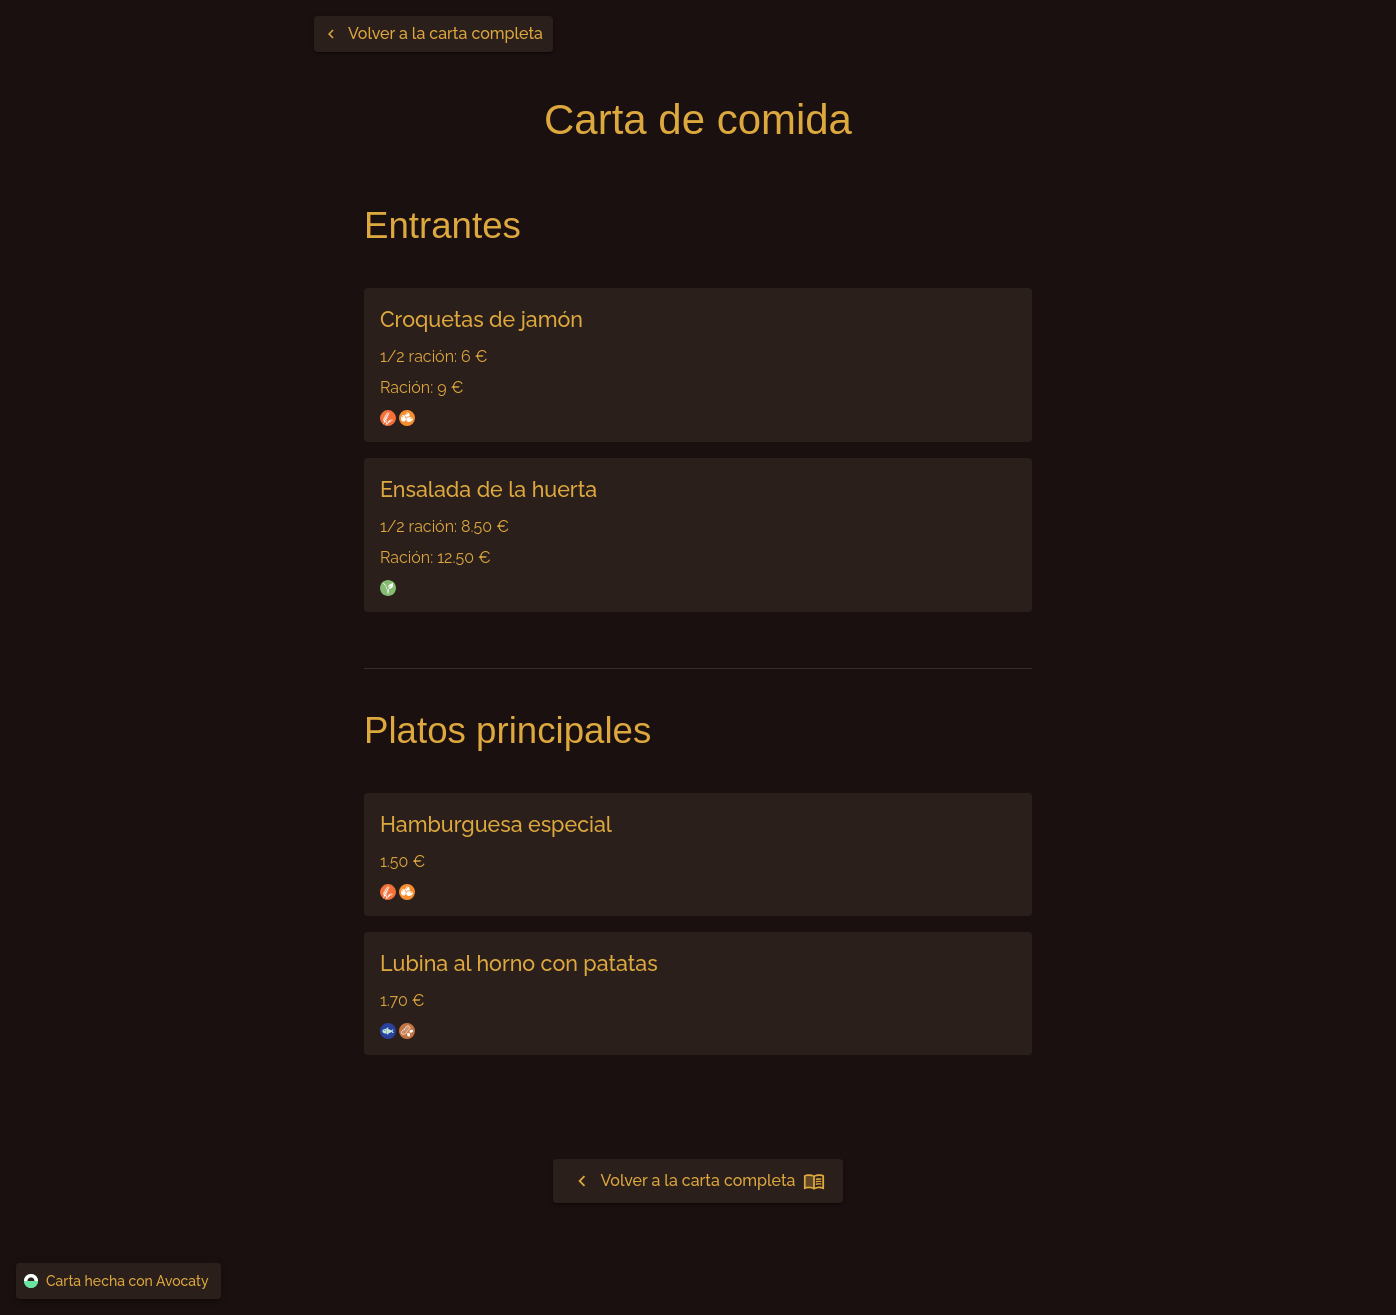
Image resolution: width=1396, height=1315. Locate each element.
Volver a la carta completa (698, 1181)
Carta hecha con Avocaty (118, 1281)
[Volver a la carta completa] (433, 34)
